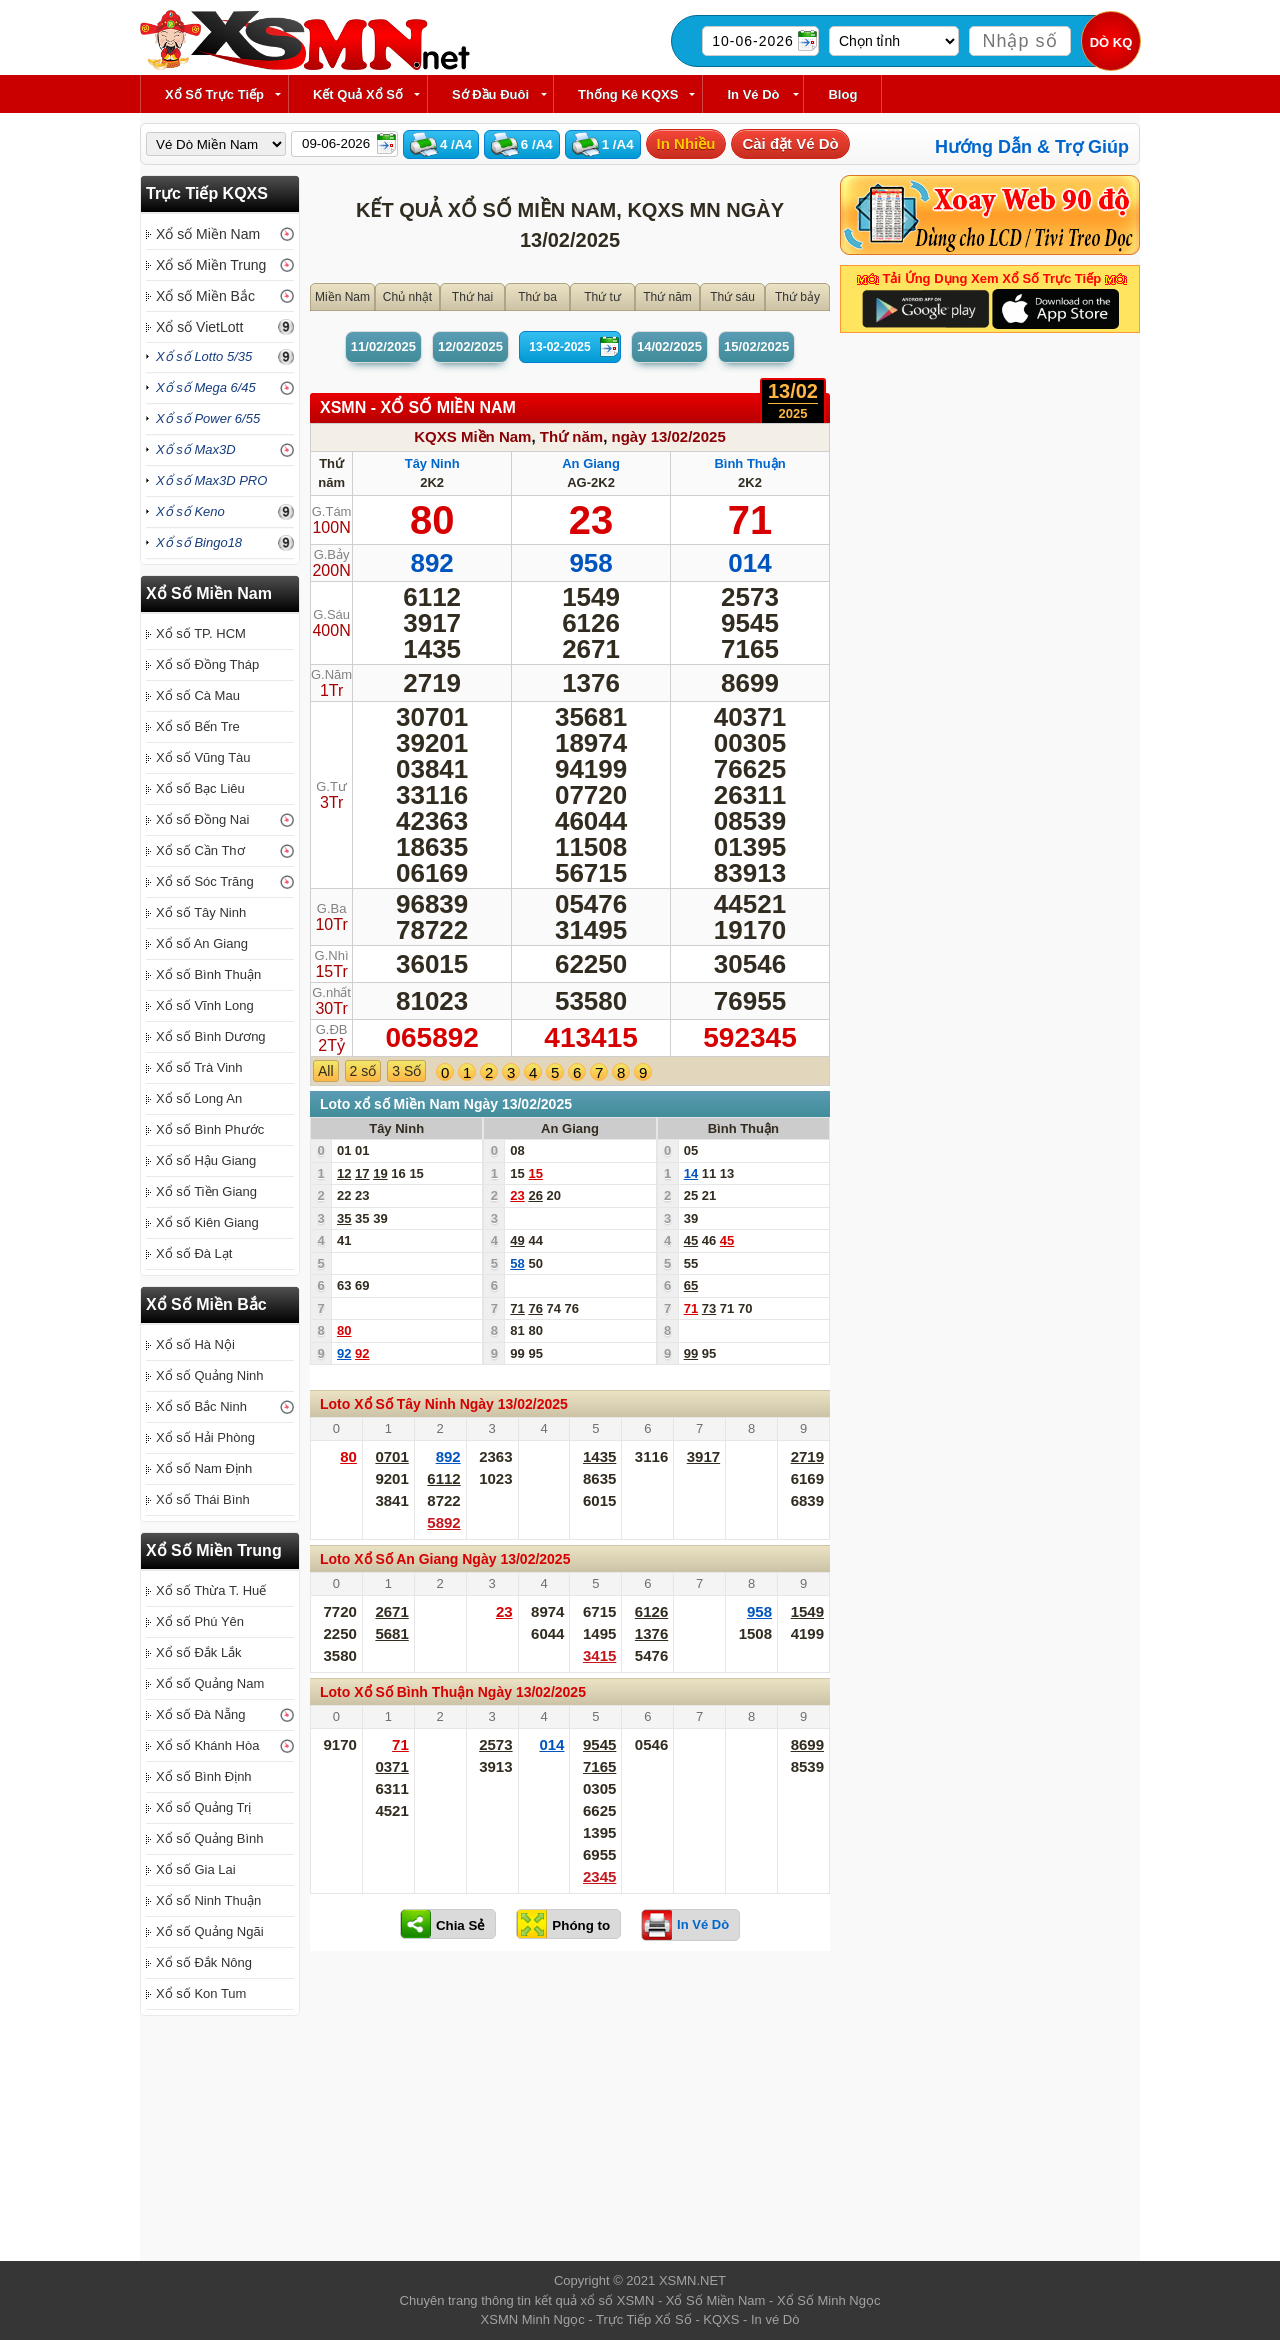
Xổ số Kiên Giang (207, 1222)
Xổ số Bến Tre (198, 726)
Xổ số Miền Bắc (205, 296)
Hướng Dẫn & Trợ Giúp (1032, 147)
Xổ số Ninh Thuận (208, 1900)
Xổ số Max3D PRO (211, 480)
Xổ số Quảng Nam (210, 1683)
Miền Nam (342, 297)
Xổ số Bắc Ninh (201, 1406)
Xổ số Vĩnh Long (205, 1005)
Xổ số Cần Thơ (200, 850)
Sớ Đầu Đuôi (490, 94)
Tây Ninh (432, 463)
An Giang (591, 463)
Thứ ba (537, 297)
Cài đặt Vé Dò (790, 143)
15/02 (756, 346)
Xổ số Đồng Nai (202, 819)
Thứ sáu (732, 297)
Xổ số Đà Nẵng (200, 1714)
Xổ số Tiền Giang (206, 1191)
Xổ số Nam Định (204, 1468)
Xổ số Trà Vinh (199, 1067)
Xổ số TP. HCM (201, 633)
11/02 (383, 346)
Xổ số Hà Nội (195, 1344)
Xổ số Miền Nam (208, 234)
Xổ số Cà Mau (198, 695)
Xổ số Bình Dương (211, 1036)
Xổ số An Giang (202, 943)
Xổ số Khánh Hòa (207, 1745)
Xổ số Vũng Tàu (203, 757)
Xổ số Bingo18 (199, 542)
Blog (842, 94)
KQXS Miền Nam (472, 436)
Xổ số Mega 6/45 (206, 387)
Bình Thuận (749, 463)
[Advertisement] (570, 2111)
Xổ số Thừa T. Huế (211, 1590)
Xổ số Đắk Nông (204, 1962)
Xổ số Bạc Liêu (200, 788)
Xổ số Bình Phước (210, 1129)
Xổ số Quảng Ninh (210, 1375)
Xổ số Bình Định (204, 1776)
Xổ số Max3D (196, 449)
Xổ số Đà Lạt (194, 1253)
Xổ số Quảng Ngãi (210, 1931)
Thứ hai (472, 297)
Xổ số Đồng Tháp (207, 664)
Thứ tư (602, 297)
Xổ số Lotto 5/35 (204, 356)
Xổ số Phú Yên (200, 1621)
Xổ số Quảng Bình (210, 1838)
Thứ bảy (797, 297)
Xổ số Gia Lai (196, 1869)
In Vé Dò (753, 94)
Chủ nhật (407, 297)
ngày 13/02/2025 (668, 436)
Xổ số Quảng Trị (203, 1807)
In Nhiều (686, 143)
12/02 (470, 346)
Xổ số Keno (190, 511)
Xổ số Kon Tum (201, 1993)
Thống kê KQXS (628, 94)
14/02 (669, 346)
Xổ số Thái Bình (203, 1499)
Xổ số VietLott (199, 327)
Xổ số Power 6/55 (208, 418)
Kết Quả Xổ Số (358, 94)
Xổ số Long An (199, 1098)
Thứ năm (667, 297)
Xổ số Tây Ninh (201, 912)
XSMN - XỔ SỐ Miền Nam (418, 407)
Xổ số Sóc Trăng (205, 881)
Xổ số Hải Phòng (205, 1437)
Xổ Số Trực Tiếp (214, 94)
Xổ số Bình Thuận (208, 974)
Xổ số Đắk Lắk (199, 1652)
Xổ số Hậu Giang (206, 1160)
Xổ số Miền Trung (211, 265)
